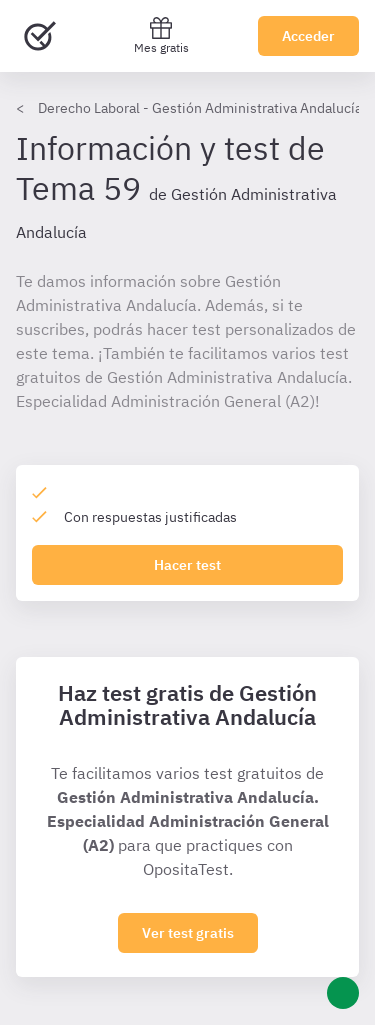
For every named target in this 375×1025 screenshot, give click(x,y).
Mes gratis (161, 35)
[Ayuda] (343, 993)
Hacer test (187, 565)
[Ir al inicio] (40, 36)
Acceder (308, 36)
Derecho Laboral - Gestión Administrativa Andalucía (200, 108)
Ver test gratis (188, 933)
